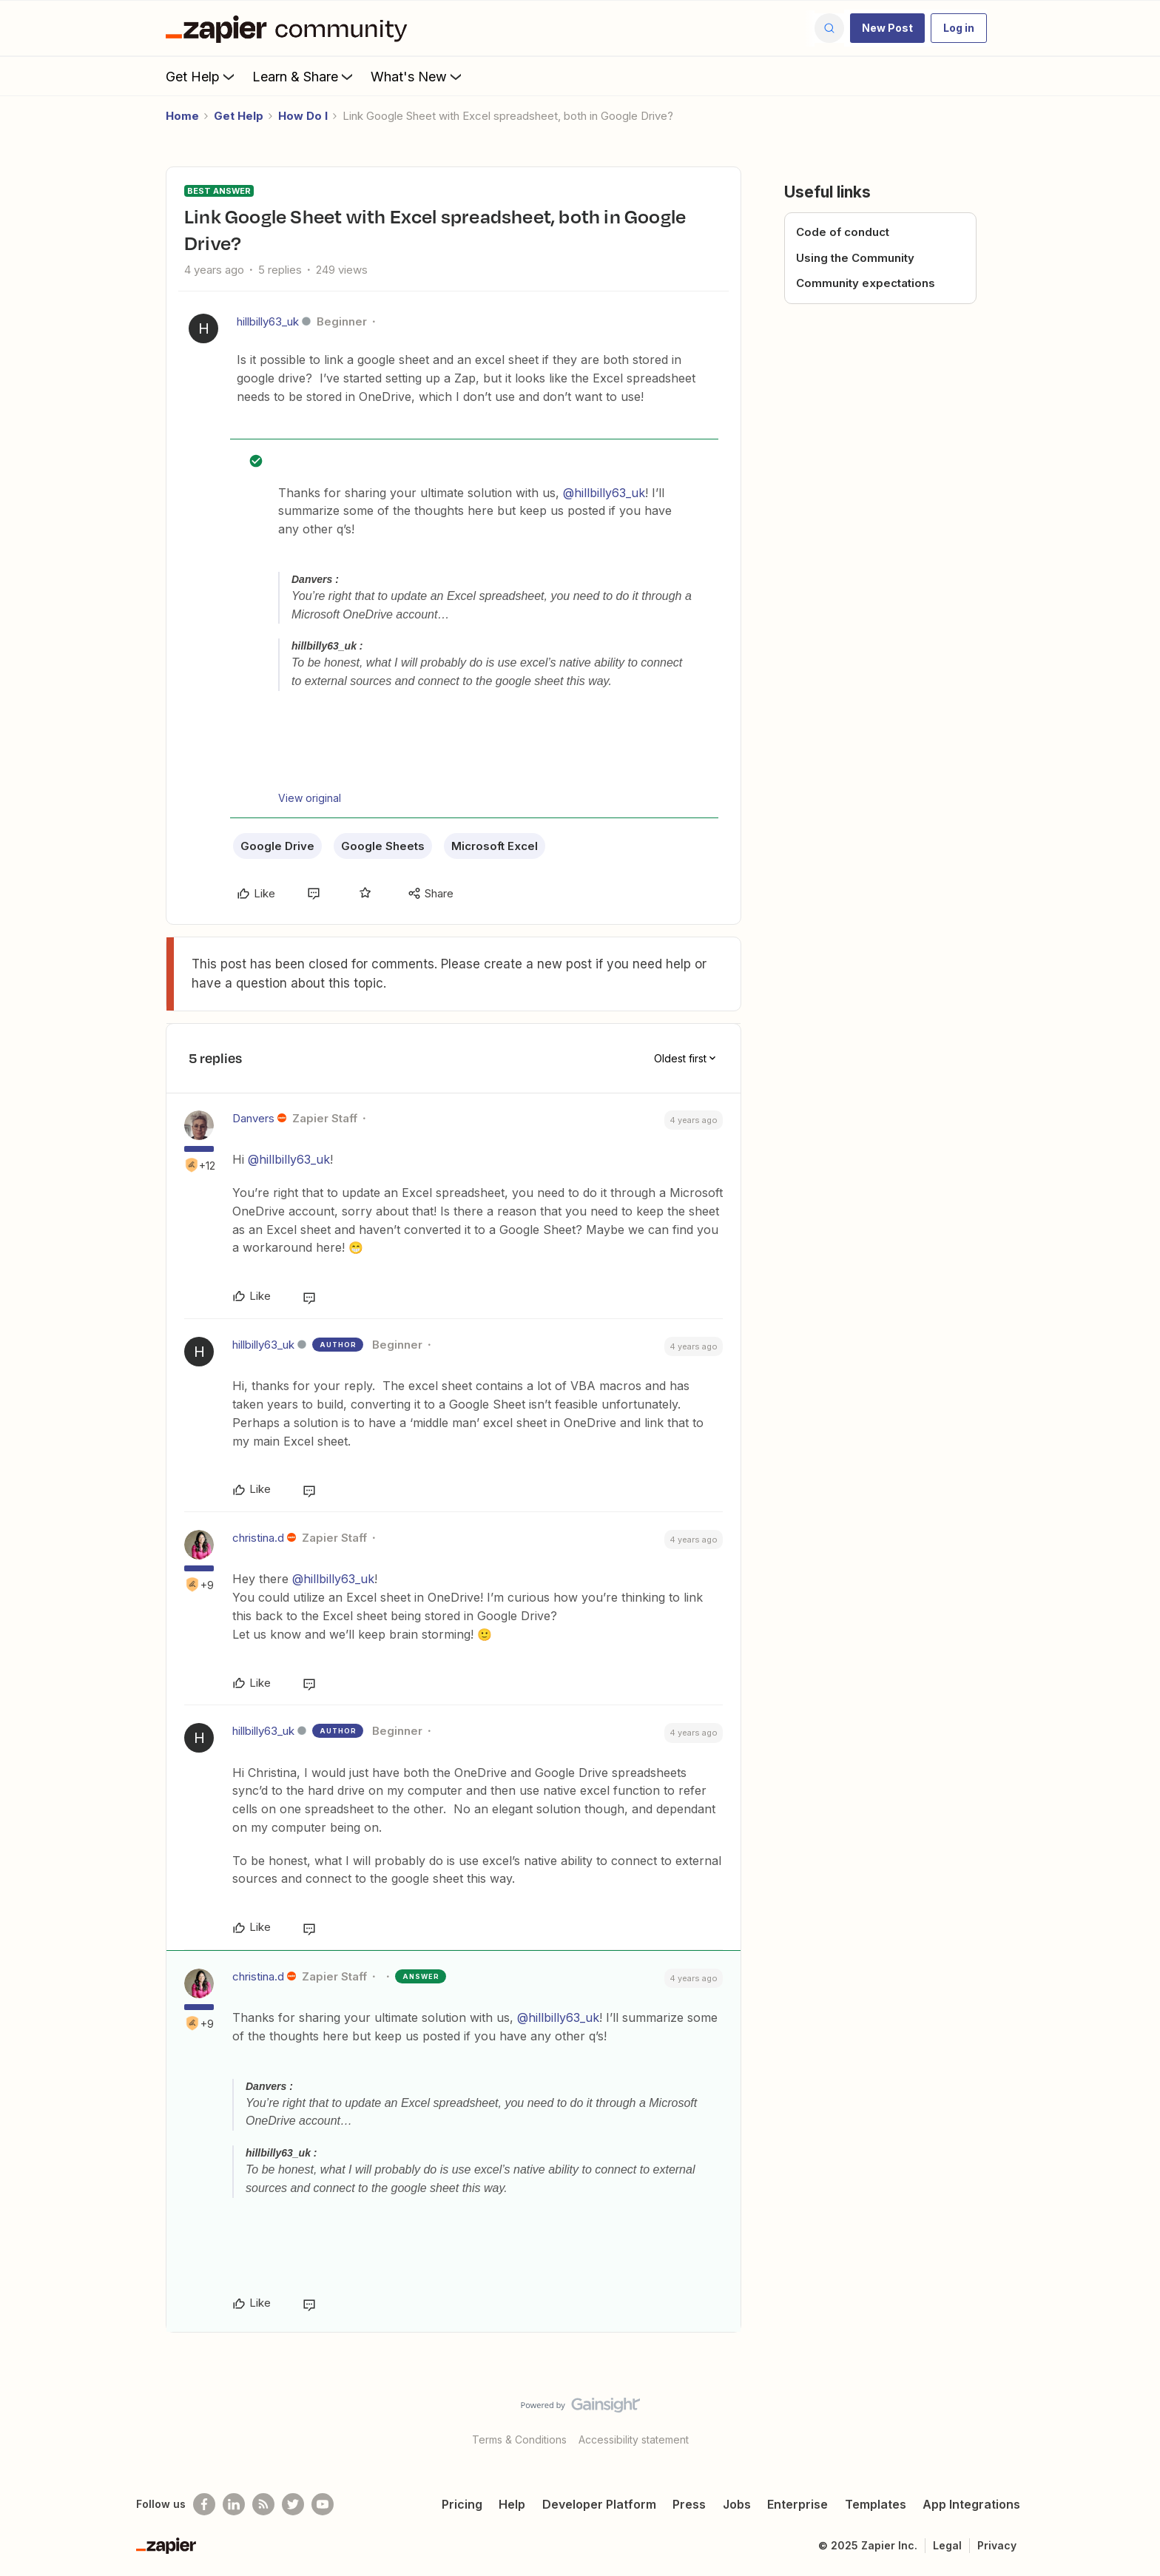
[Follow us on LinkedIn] (234, 2504)
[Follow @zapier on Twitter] (293, 2504)
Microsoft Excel (494, 846)
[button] (887, 28)
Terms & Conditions (519, 2439)
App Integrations (971, 2504)
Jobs (737, 2504)
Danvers (253, 1118)
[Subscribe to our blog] (263, 2504)
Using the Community (855, 258)
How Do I (303, 116)
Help (512, 2504)
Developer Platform (599, 2504)
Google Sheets (383, 846)
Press (689, 2504)
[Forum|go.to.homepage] (290, 28)
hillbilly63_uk (268, 321)
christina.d (258, 1538)
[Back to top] (1130, 2417)
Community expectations (865, 283)
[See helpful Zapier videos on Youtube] (322, 2504)
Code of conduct (842, 232)
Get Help (201, 76)
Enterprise (797, 2504)
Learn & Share (304, 76)
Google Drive (277, 846)
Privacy (996, 2545)
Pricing (462, 2504)
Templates (875, 2504)
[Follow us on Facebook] (204, 2504)
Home (182, 116)
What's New (418, 76)
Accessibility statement (634, 2439)
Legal (947, 2545)
